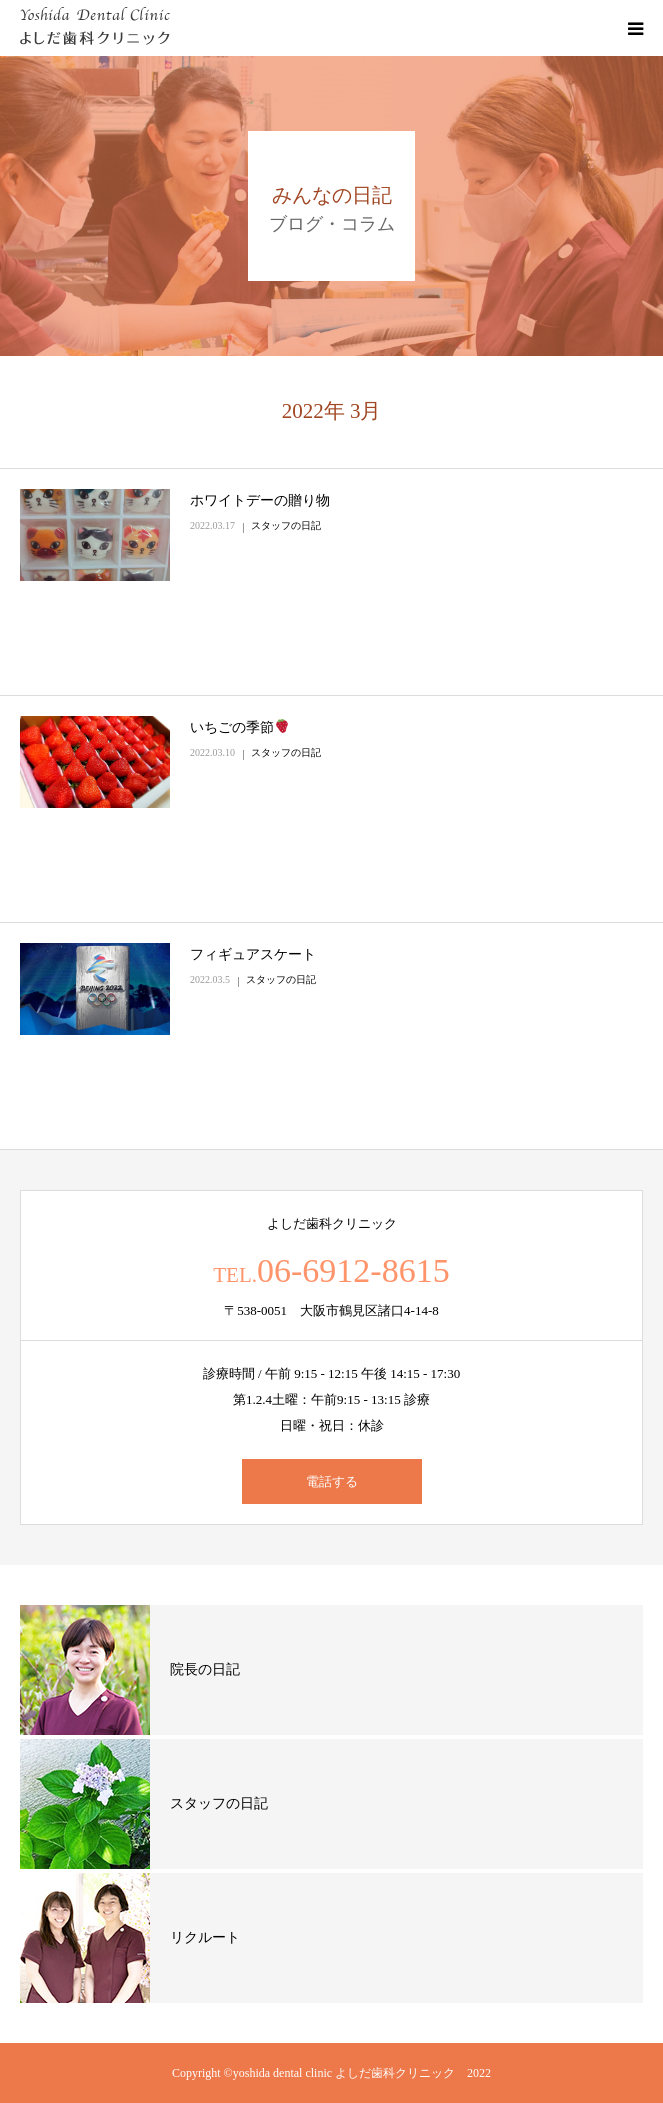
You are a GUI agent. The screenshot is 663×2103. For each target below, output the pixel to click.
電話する (332, 1481)
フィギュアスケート (253, 954)
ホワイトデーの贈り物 (260, 500)
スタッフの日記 (286, 525)
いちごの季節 (239, 727)
